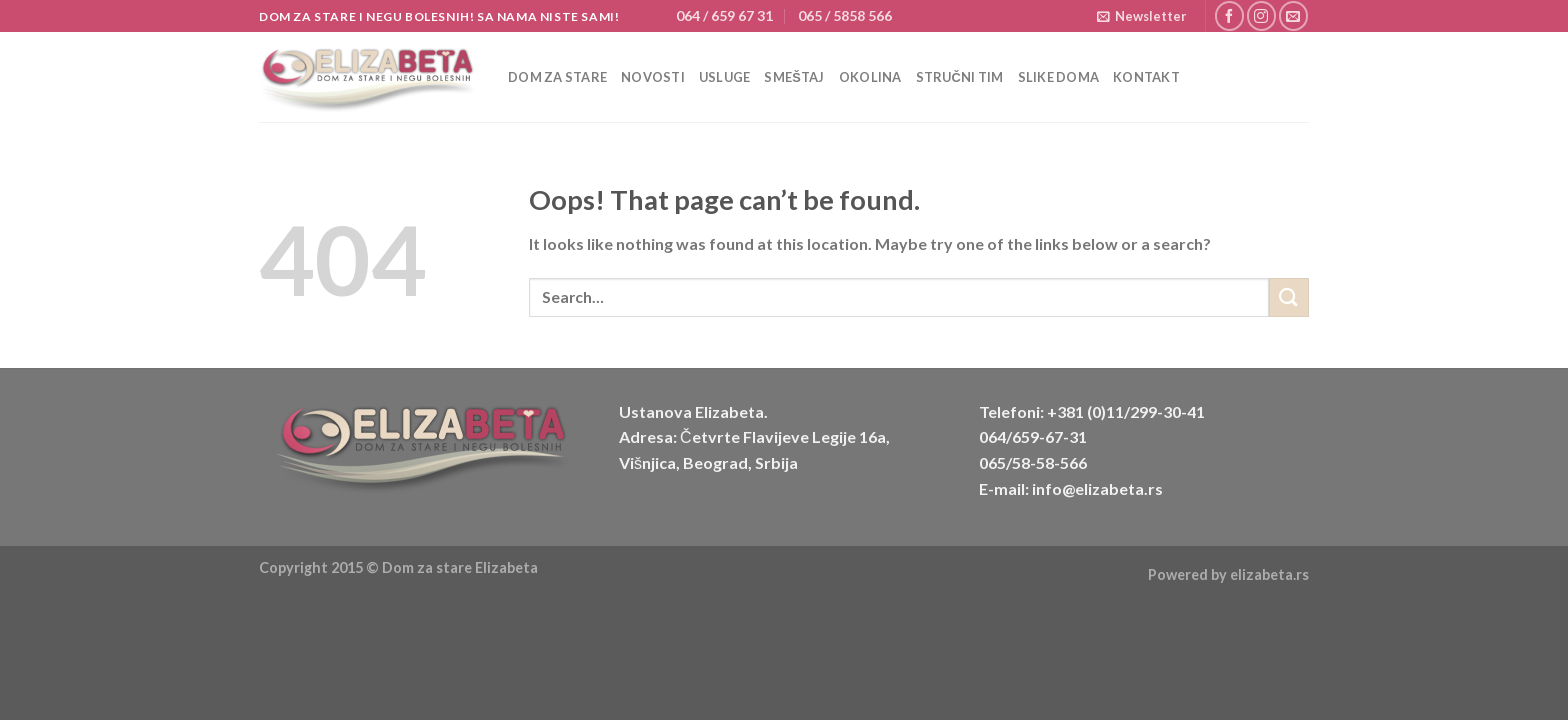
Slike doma (1059, 77)
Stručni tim (960, 77)
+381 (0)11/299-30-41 (1126, 411)
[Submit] (1289, 297)
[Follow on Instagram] (1261, 15)
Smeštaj (794, 77)
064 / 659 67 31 (724, 15)
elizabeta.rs (1269, 574)
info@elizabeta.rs (1097, 488)
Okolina (870, 77)
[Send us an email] (1293, 15)
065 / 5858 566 (845, 15)
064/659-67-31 (1033, 436)
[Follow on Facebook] (1229, 15)
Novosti (653, 77)
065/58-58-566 (1033, 462)
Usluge (725, 77)
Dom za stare (557, 77)
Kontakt (1146, 77)
